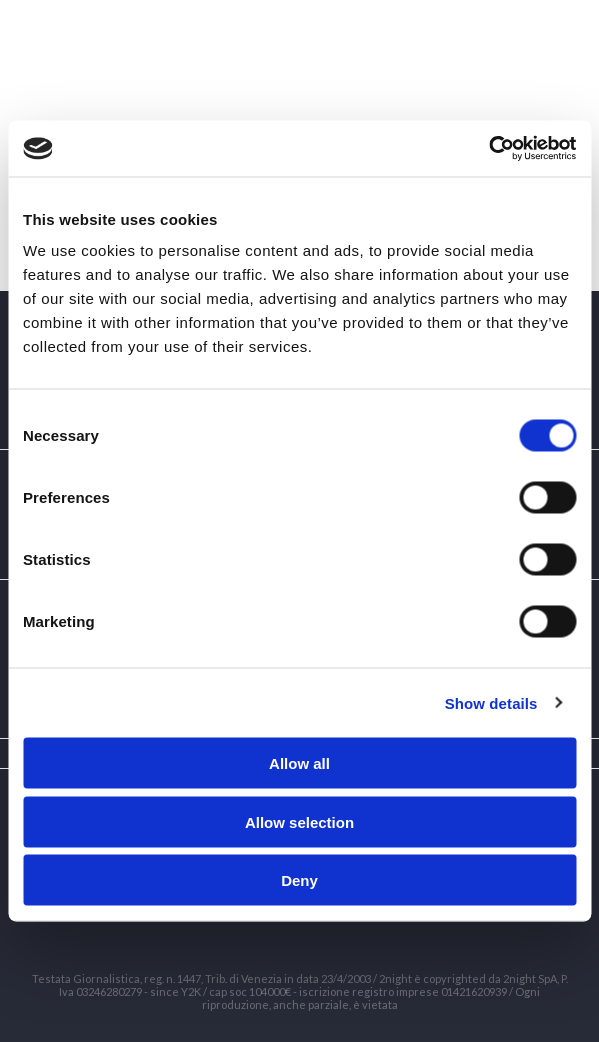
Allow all (299, 763)
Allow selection (299, 821)
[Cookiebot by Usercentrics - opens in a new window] (488, 149)
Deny (299, 880)
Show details (491, 702)
